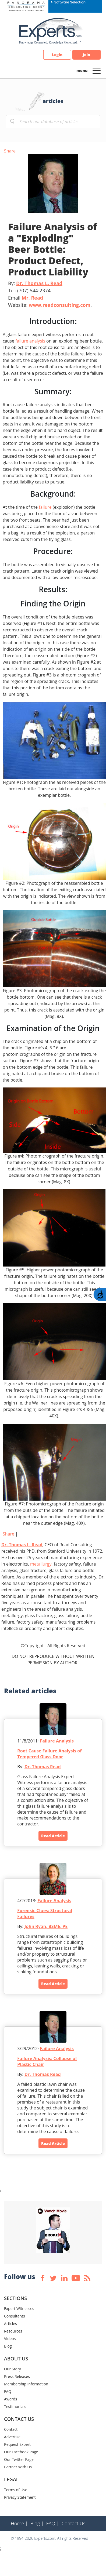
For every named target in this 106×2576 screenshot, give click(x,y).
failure (45, 507)
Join (86, 54)
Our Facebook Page (21, 2451)
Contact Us (74, 2523)
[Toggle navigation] (97, 70)
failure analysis (30, 341)
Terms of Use (15, 2489)
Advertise (12, 2436)
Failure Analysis (57, 1741)
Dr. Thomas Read (42, 1767)
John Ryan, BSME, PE (46, 1926)
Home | (19, 2523)
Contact (10, 2429)
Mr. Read (32, 297)
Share (10, 151)
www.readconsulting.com (59, 305)
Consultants (14, 2316)
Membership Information (26, 2383)
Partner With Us (18, 2466)
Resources (13, 2331)
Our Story (12, 2368)
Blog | (37, 2523)
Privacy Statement (20, 2497)
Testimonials (15, 2406)
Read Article (53, 1835)
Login (57, 54)
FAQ (7, 2391)
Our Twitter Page (19, 2459)
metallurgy (41, 1564)
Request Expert (17, 2444)
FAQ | (52, 2523)
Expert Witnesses (19, 2308)
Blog (8, 2346)
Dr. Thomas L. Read (39, 283)
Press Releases (17, 2376)
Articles (10, 2323)
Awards (10, 2399)
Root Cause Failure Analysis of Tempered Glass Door (49, 1754)
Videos (10, 2338)
